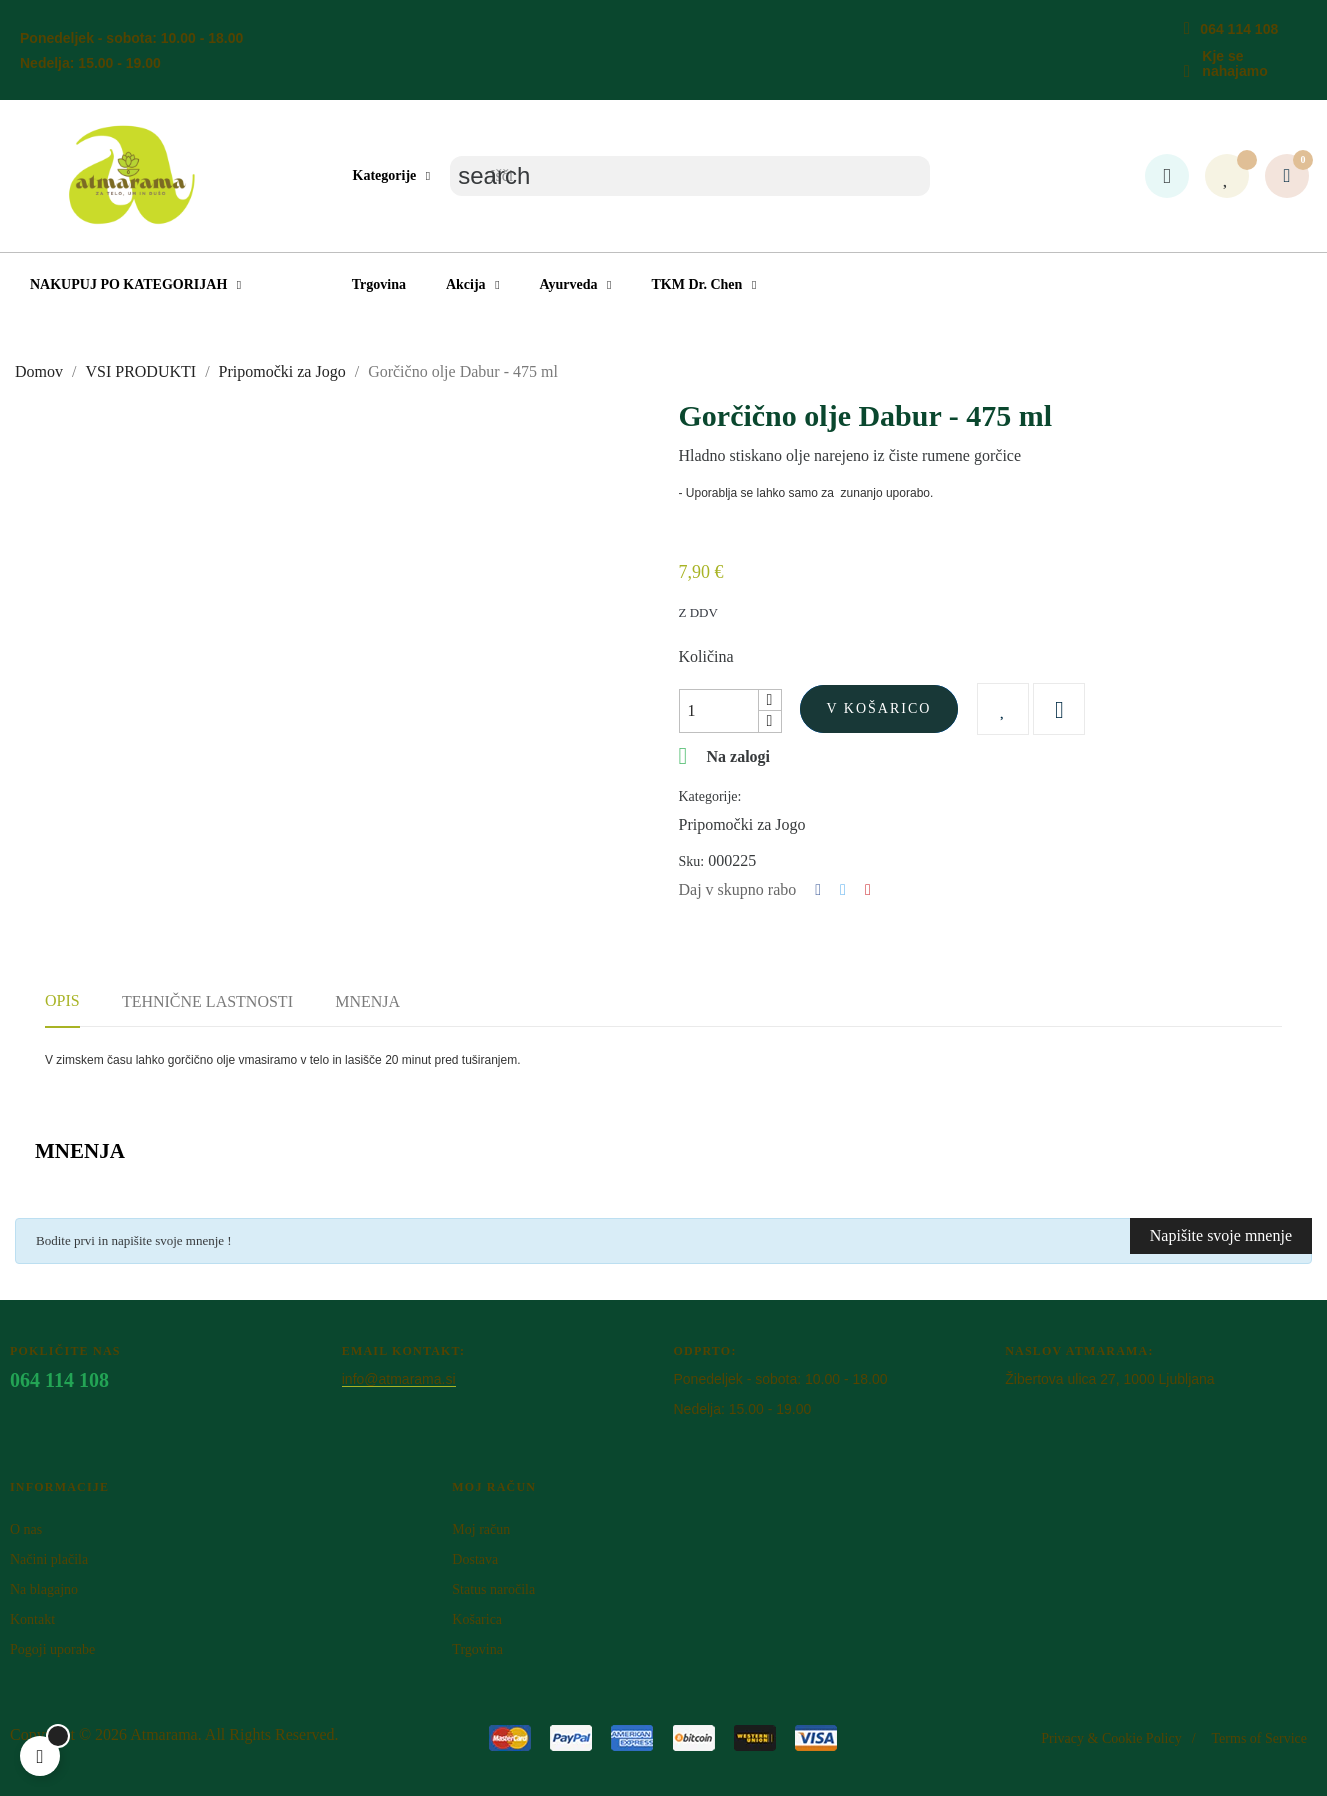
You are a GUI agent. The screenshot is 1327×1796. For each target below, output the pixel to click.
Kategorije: (710, 796)
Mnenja (367, 1001)
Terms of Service (1259, 1738)
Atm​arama (164, 1734)
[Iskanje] (690, 176)
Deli (818, 890)
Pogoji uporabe (52, 1649)
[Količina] (719, 711)
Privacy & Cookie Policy (1111, 1738)
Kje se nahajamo (1234, 63)
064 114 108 (1239, 29)
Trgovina (477, 1649)
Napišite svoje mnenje (1221, 1235)
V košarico (879, 708)
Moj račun (481, 1529)
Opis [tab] (62, 1000)
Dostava (475, 1559)
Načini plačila (49, 1559)
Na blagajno (44, 1589)
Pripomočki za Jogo (742, 824)
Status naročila (493, 1589)
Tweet (843, 890)
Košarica (477, 1619)
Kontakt (32, 1619)
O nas (26, 1529)
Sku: (692, 861)
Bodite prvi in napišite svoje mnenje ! (134, 1240)
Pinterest (868, 890)
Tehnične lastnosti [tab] (207, 1001)
